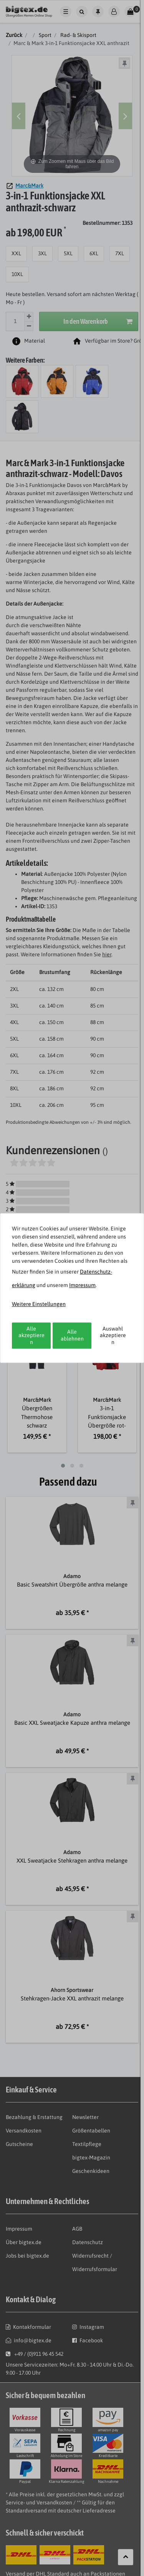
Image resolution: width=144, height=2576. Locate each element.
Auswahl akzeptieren (113, 1335)
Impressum (82, 1285)
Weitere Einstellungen (39, 1304)
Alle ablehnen (72, 1335)
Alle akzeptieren (31, 1335)
